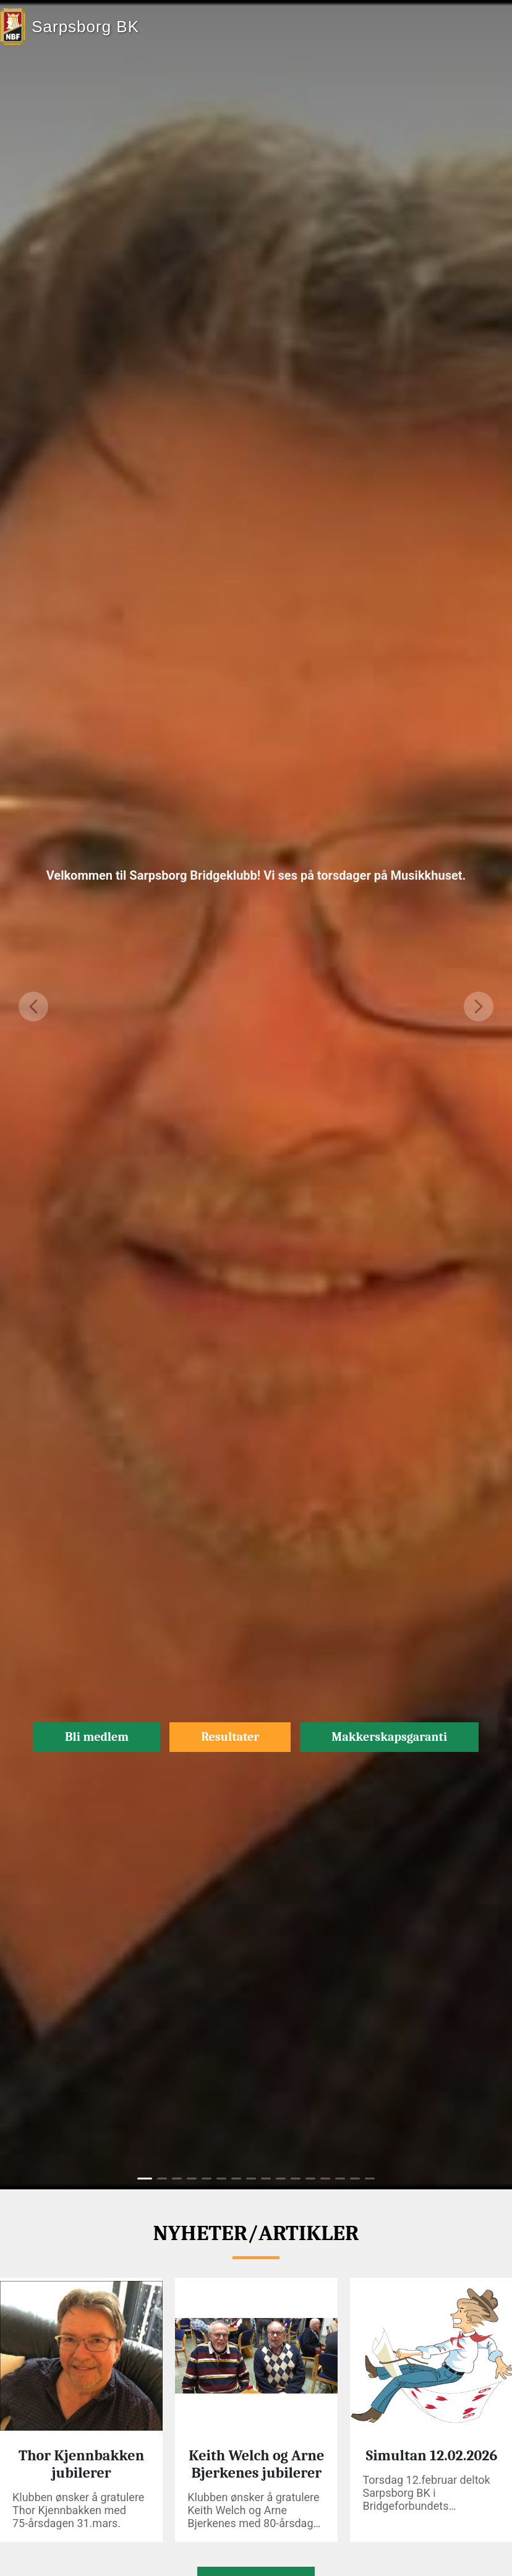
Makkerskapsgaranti (389, 1737)
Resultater (230, 1737)
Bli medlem (97, 1737)
